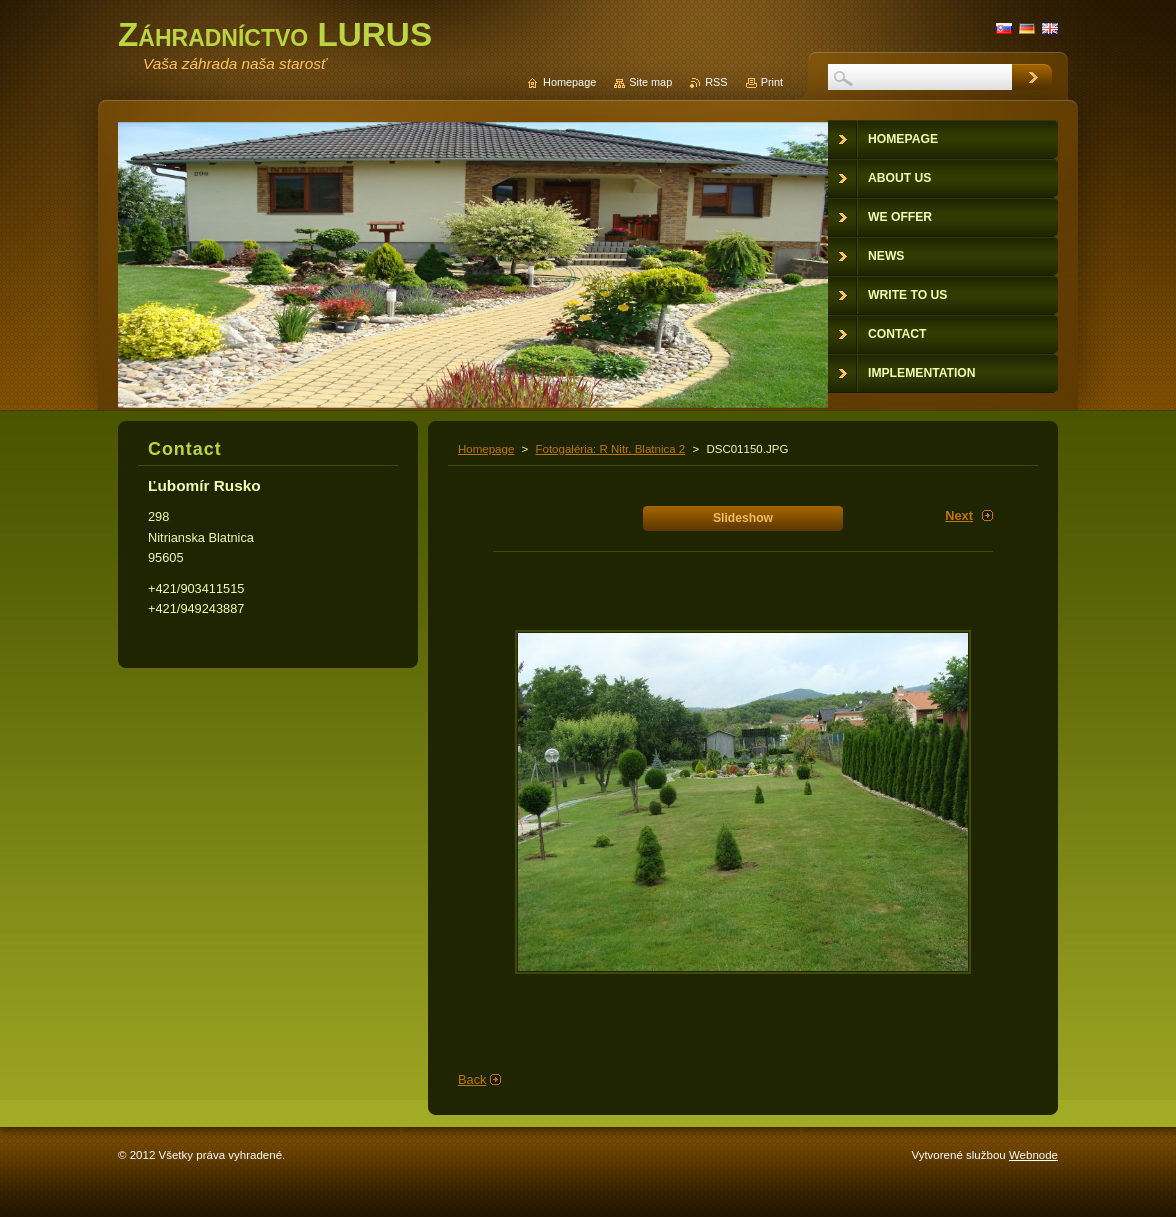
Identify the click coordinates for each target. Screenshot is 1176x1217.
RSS (716, 82)
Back (472, 1079)
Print (772, 82)
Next (959, 515)
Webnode (1033, 1155)
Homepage (486, 449)
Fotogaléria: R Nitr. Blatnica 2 (610, 449)
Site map (650, 82)
